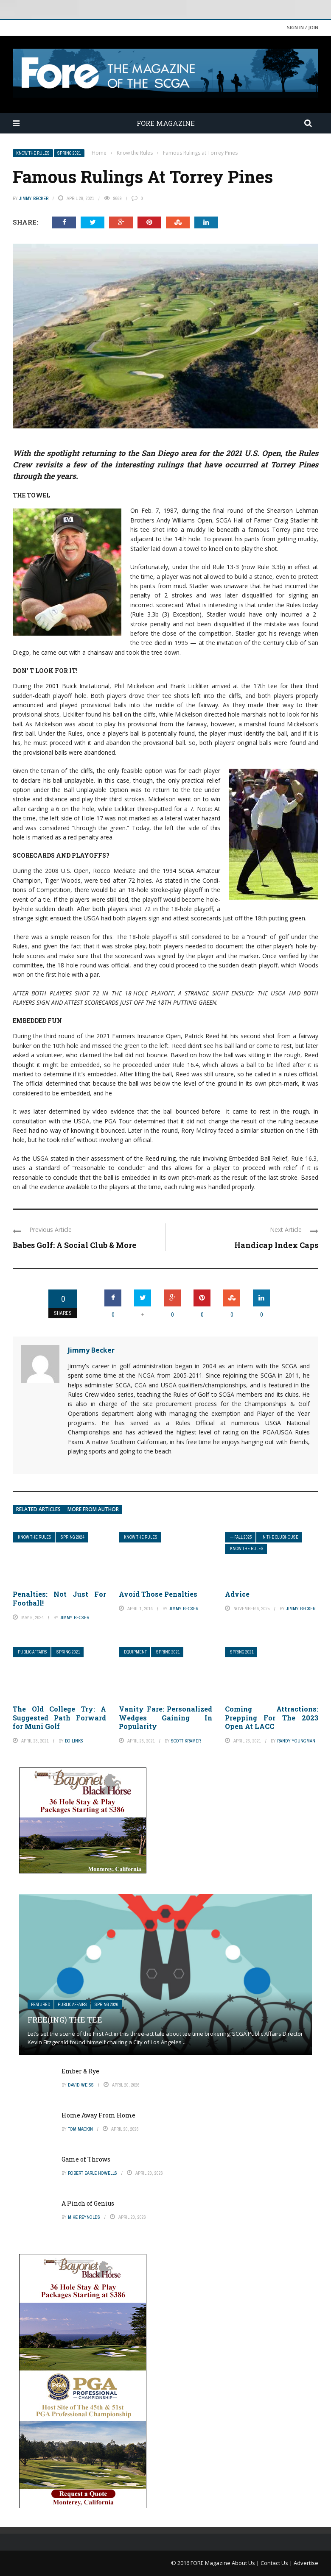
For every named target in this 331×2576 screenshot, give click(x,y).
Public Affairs (32, 1652)
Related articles (38, 1509)
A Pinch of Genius (88, 2203)
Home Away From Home (98, 2115)
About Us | (246, 2563)
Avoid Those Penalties (158, 1594)
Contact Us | (277, 2563)
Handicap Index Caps (276, 1245)
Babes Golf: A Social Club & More (74, 1245)
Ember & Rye (80, 2071)
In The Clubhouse (279, 1537)
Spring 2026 (106, 2004)
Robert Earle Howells (92, 2173)
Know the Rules (33, 153)
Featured (40, 2004)
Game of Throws (86, 2159)
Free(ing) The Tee (65, 2020)
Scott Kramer (186, 1741)
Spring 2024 (72, 1537)
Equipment (135, 1652)
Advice (237, 1594)
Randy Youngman (296, 1741)
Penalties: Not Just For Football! (59, 1598)
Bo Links (74, 1741)
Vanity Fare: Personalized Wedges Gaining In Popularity (165, 1717)
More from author (93, 1509)
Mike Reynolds (84, 2217)
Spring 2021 (69, 153)
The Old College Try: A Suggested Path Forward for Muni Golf (59, 1717)
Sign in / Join (302, 27)
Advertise (306, 2563)
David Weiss (81, 2085)
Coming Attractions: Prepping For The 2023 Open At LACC (271, 1717)
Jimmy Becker (33, 198)
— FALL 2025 (241, 1537)
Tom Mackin (80, 2129)
